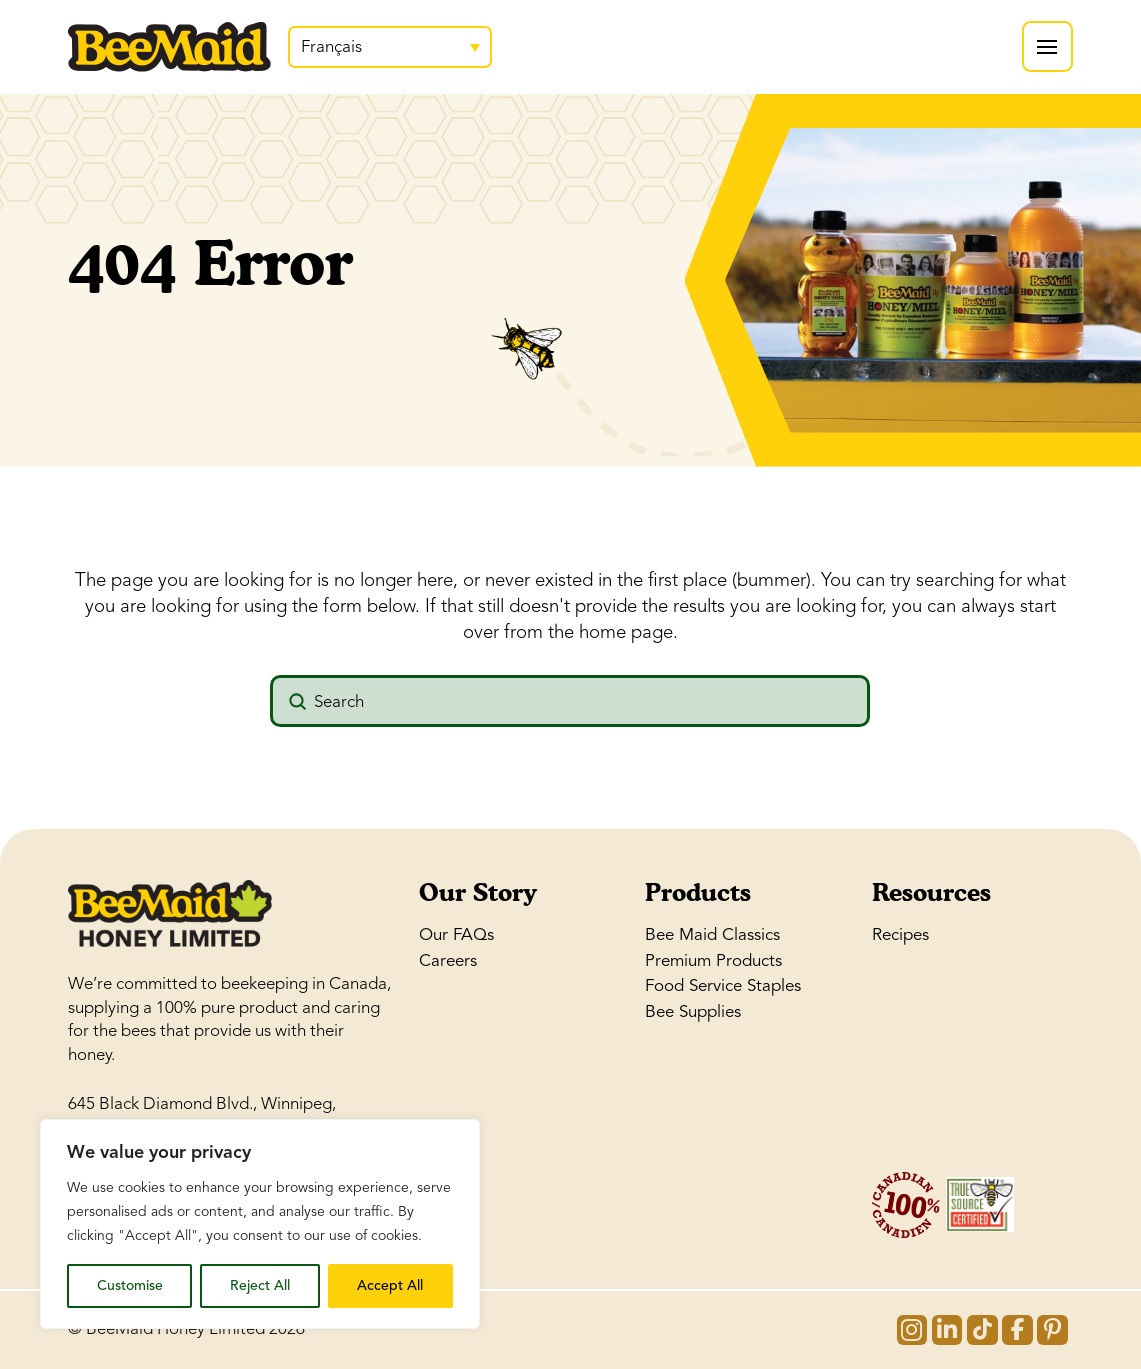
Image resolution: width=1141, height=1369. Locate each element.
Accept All (390, 1285)
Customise (130, 1285)
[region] (260, 1224)
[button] (1047, 46)
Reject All (260, 1285)
